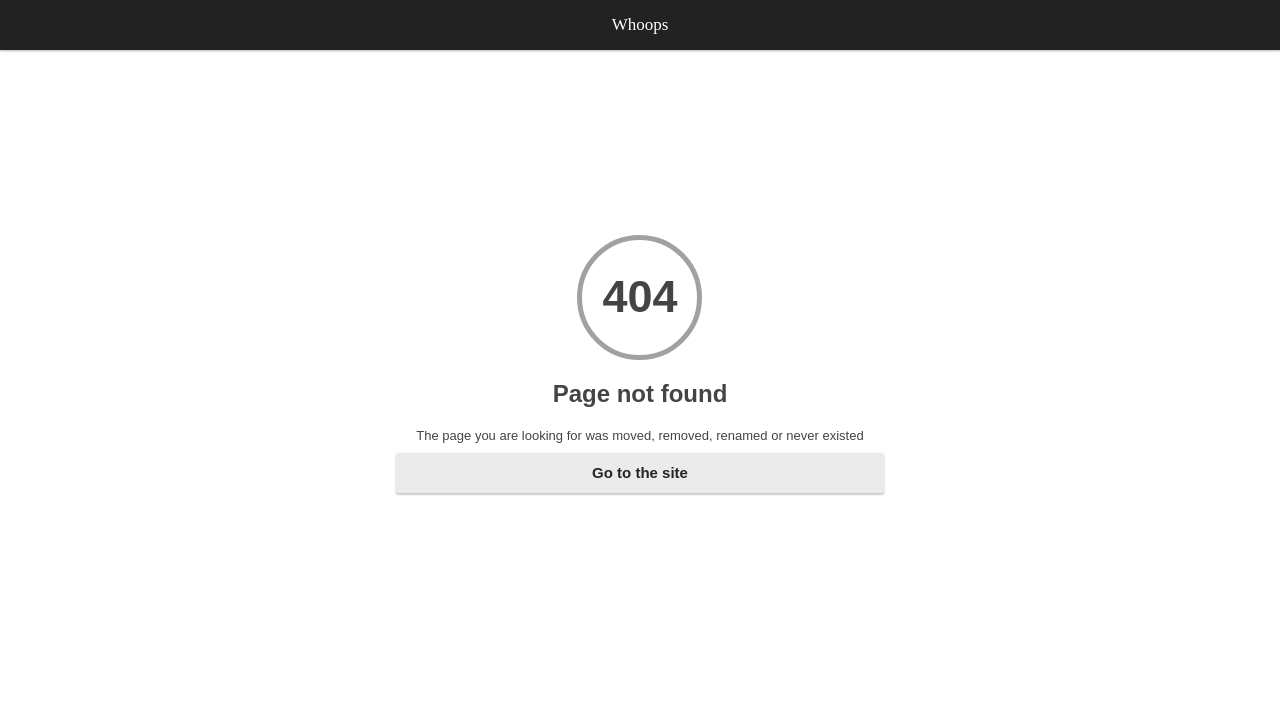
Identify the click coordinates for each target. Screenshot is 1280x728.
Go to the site (640, 472)
